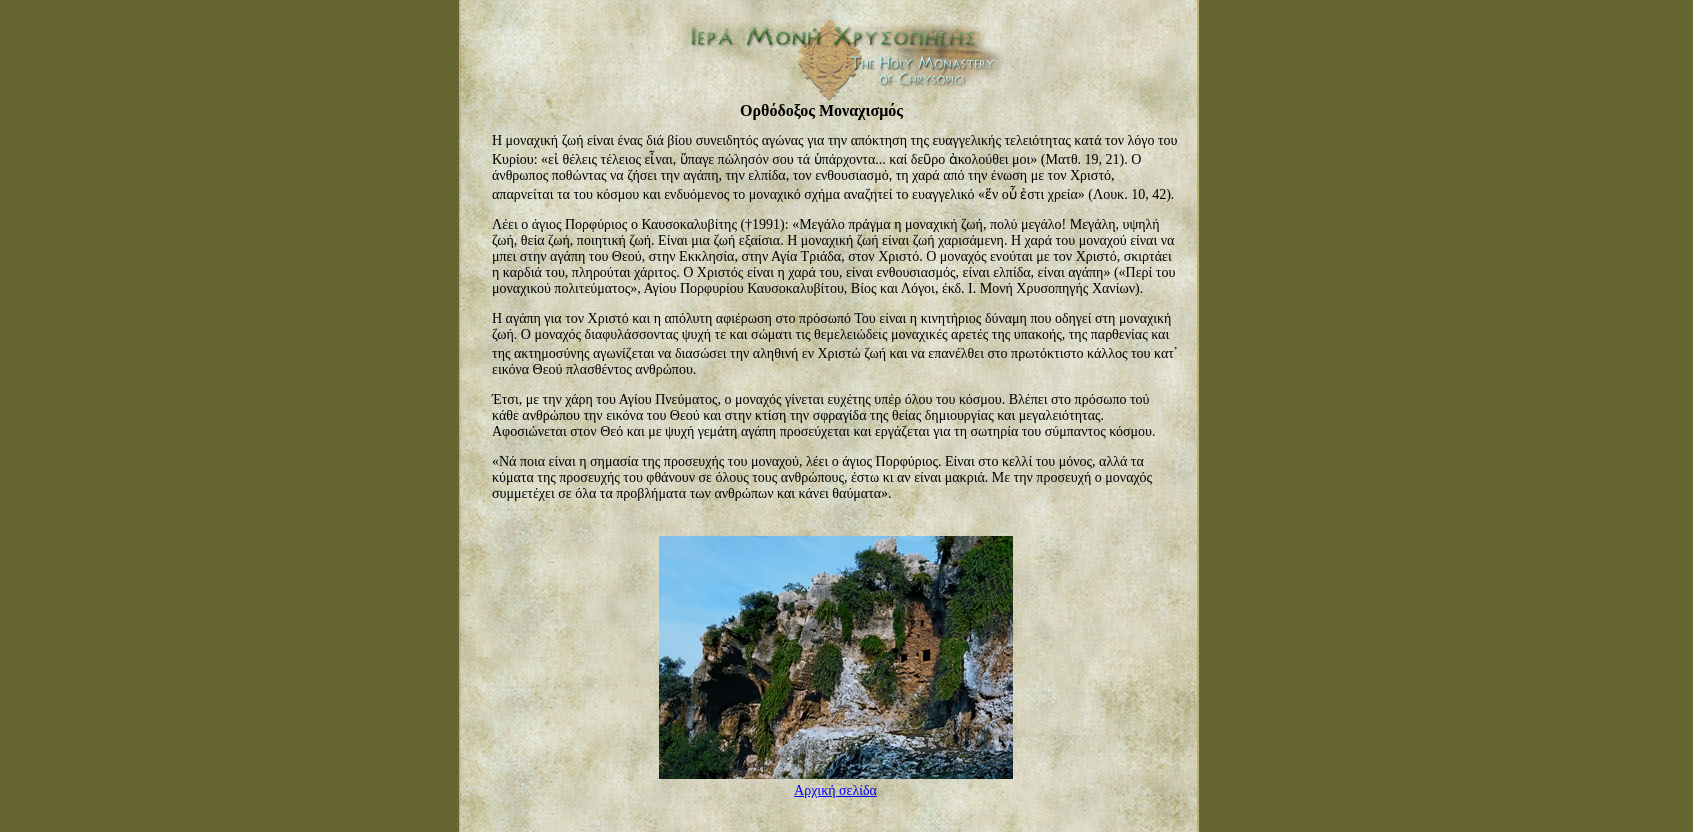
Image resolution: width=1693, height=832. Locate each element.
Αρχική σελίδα (835, 790)
